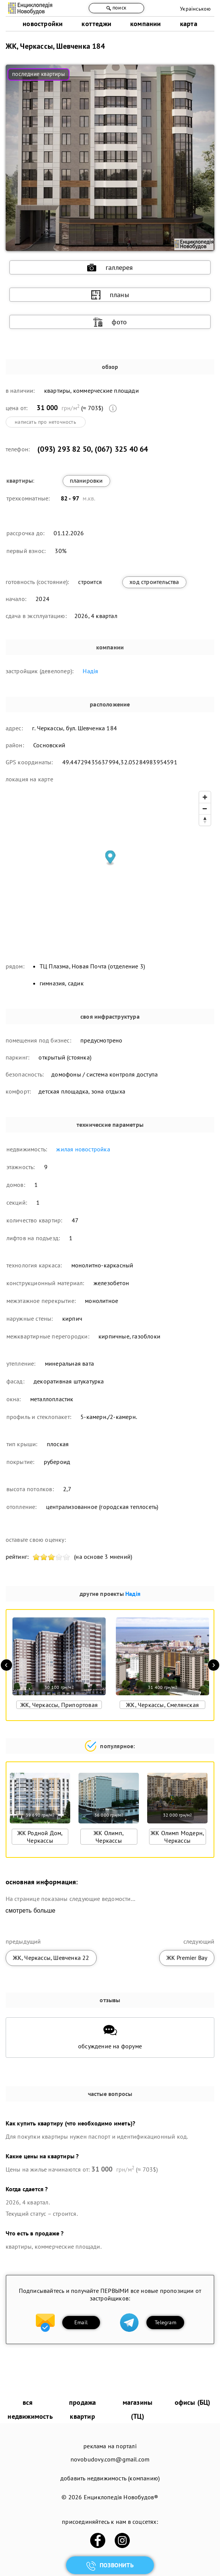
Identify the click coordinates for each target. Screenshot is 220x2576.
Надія (90, 671)
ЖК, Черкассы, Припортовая (59, 1705)
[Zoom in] (205, 797)
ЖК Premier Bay (187, 1957)
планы (110, 294)
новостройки (43, 23)
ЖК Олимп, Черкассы (109, 1836)
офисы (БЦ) (193, 2402)
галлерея (110, 267)
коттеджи (96, 23)
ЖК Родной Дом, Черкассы (40, 1836)
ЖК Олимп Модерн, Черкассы (177, 1836)
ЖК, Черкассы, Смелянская (162, 1705)
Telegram (165, 2322)
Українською (195, 8)
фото (110, 322)
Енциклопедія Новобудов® (121, 2497)
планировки (86, 480)
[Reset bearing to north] (205, 820)
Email (81, 2322)
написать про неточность (45, 421)
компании (145, 23)
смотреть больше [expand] (30, 1910)
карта (188, 23)
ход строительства (154, 582)
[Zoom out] (205, 808)
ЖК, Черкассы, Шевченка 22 (51, 1957)
